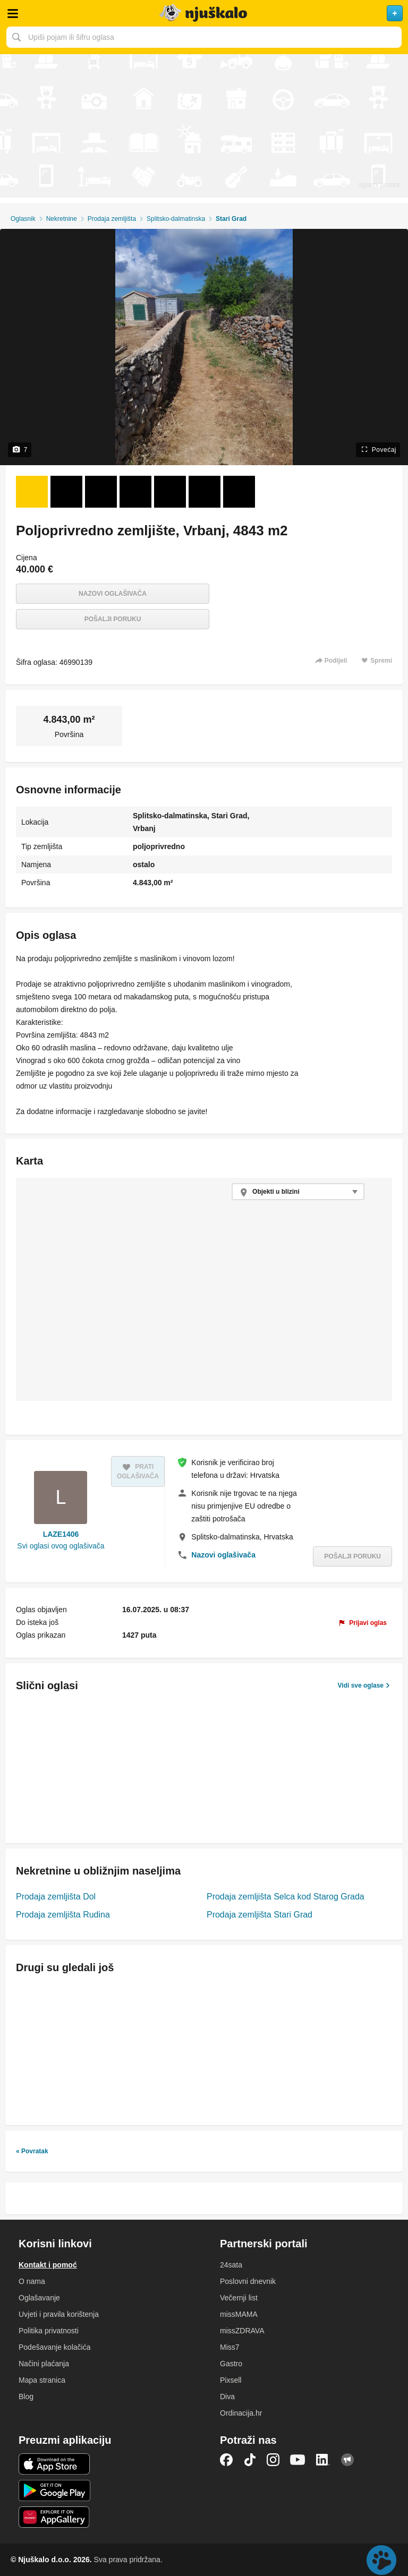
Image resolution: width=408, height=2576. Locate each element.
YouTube (297, 2459)
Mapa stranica (42, 2380)
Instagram (273, 2459)
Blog (26, 2396)
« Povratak (32, 2151)
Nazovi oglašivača (113, 593)
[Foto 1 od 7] (32, 492)
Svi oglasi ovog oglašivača (60, 1546)
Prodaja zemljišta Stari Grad (259, 1914)
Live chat (381, 2560)
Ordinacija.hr (241, 2413)
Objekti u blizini (276, 1191)
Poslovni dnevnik (248, 2281)
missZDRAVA (242, 2330)
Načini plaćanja (44, 2363)
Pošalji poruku (112, 619)
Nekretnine (61, 218)
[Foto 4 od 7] (135, 492)
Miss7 (230, 2347)
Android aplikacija (54, 2490)
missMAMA (239, 2314)
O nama (32, 2281)
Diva (227, 2396)
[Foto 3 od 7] (101, 492)
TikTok (249, 2459)
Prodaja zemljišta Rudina (63, 1914)
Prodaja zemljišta (112, 218)
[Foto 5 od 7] (170, 492)
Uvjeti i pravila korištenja (59, 2314)
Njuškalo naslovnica (204, 13)
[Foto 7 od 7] (239, 492)
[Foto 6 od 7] (204, 492)
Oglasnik (23, 218)
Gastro (231, 2363)
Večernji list (239, 2297)
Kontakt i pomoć (48, 2265)
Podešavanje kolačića (54, 2347)
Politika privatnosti (49, 2330)
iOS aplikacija (54, 2464)
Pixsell (230, 2380)
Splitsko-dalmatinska (176, 218)
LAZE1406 (61, 1534)
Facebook (226, 2459)
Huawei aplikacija (54, 2517)
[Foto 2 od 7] (66, 492)
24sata (231, 2265)
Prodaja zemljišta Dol (56, 1896)
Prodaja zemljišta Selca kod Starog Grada (285, 1896)
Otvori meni (13, 13)
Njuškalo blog (347, 2459)
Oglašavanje (39, 2297)
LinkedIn (323, 2459)
